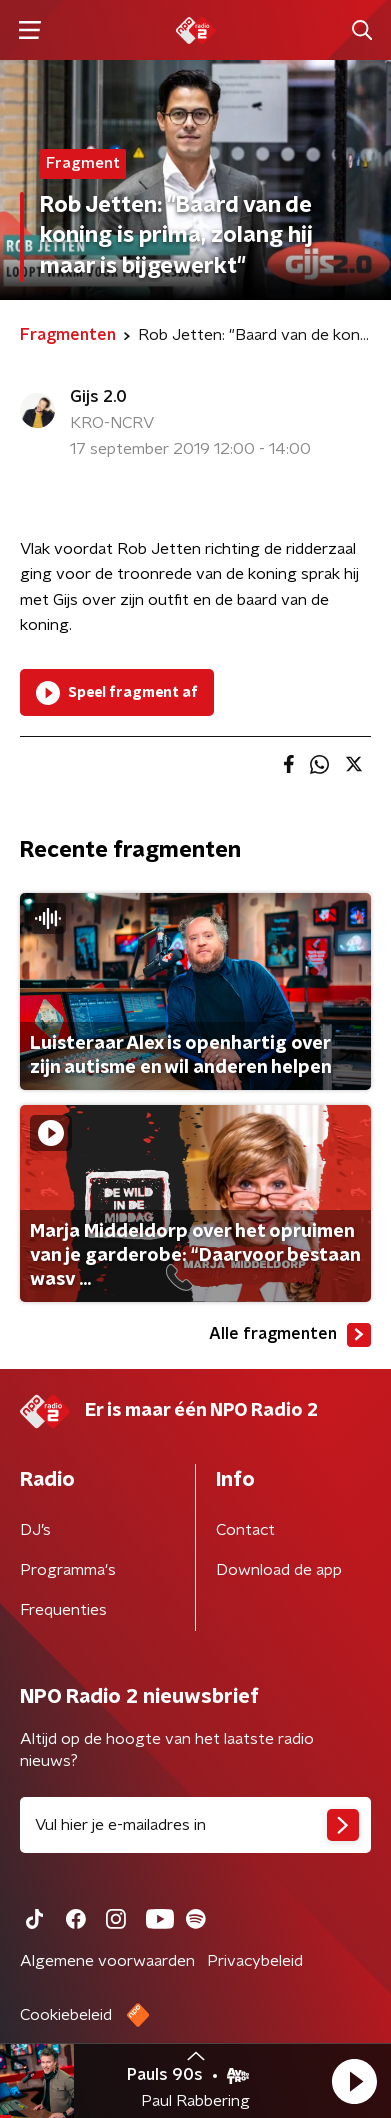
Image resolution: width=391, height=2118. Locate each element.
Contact (245, 1530)
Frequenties (63, 1610)
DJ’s (35, 1530)
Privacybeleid (255, 1961)
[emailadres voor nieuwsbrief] (195, 1825)
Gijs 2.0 (98, 397)
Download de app (279, 1570)
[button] (354, 2081)
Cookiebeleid (66, 2015)
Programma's (68, 1570)
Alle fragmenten (290, 1335)
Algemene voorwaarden (107, 1961)
